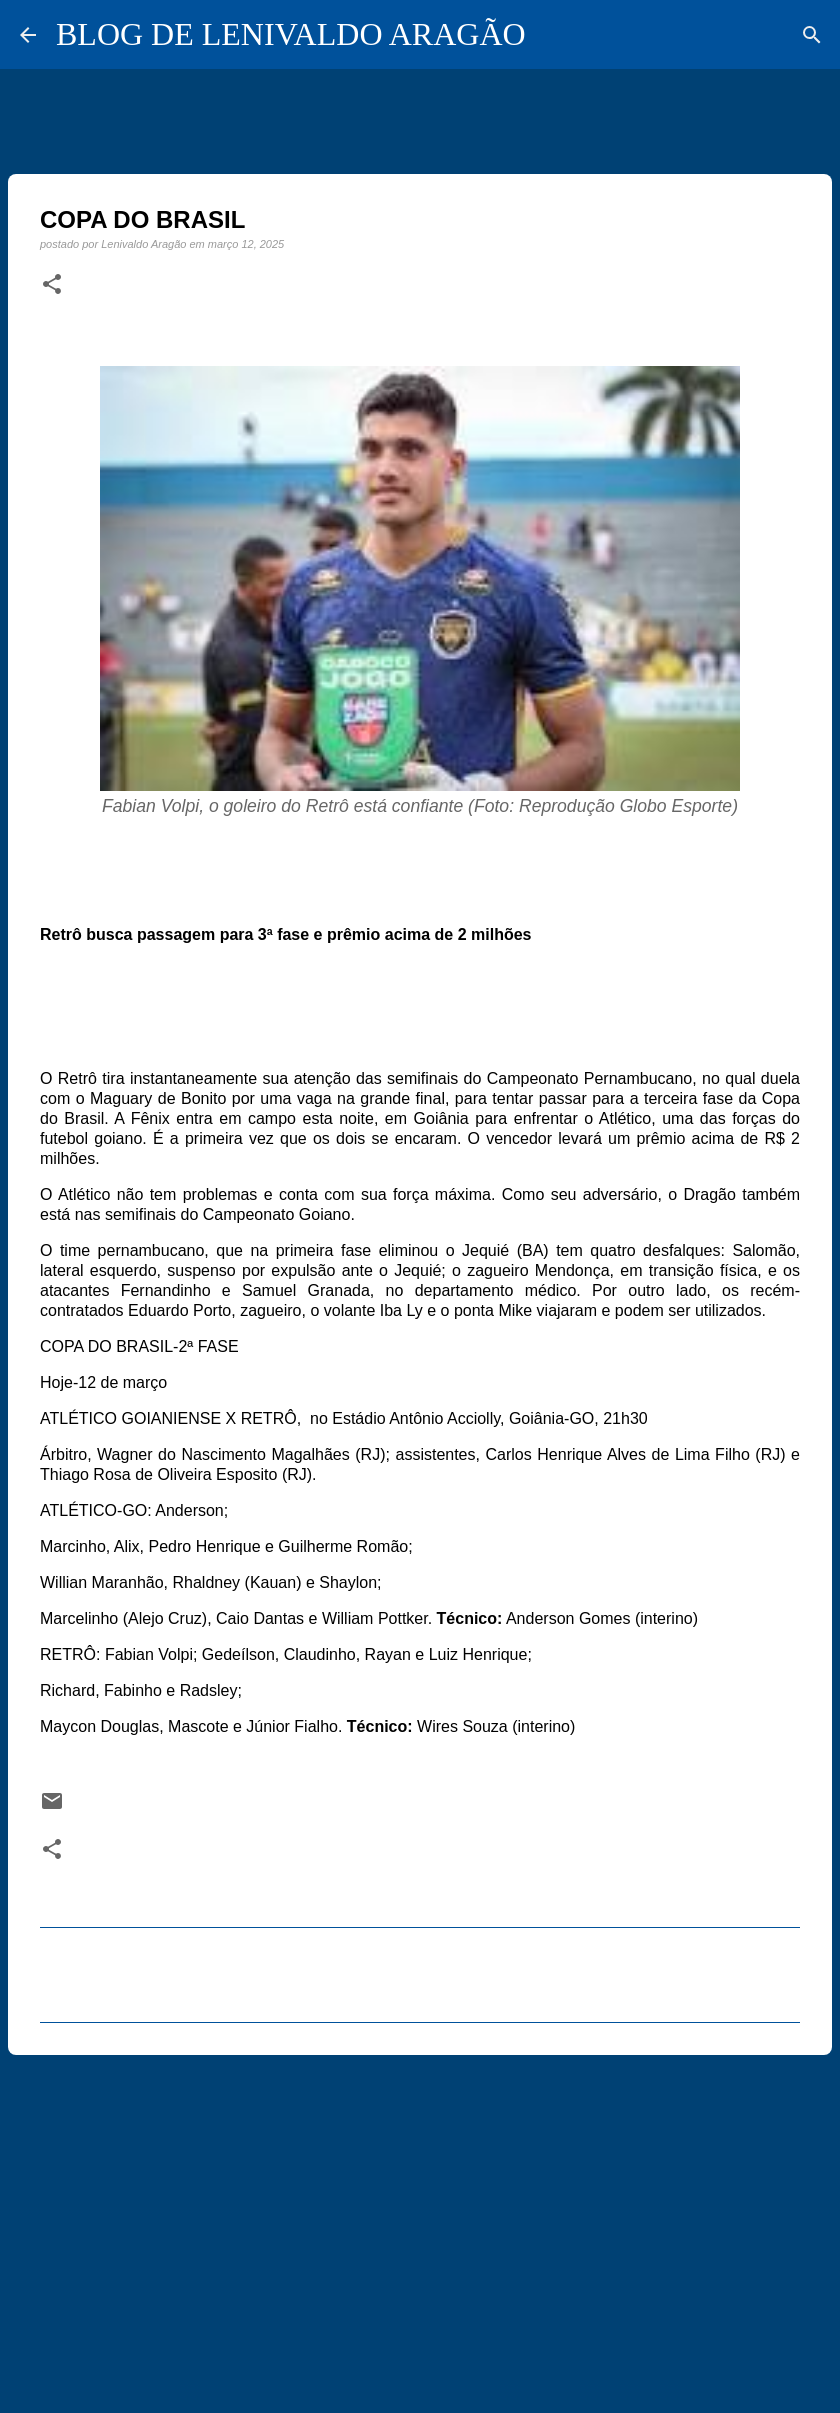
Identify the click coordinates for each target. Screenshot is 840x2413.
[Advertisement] (420, 2225)
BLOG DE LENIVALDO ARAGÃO (291, 34)
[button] (52, 285)
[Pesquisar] (812, 35)
